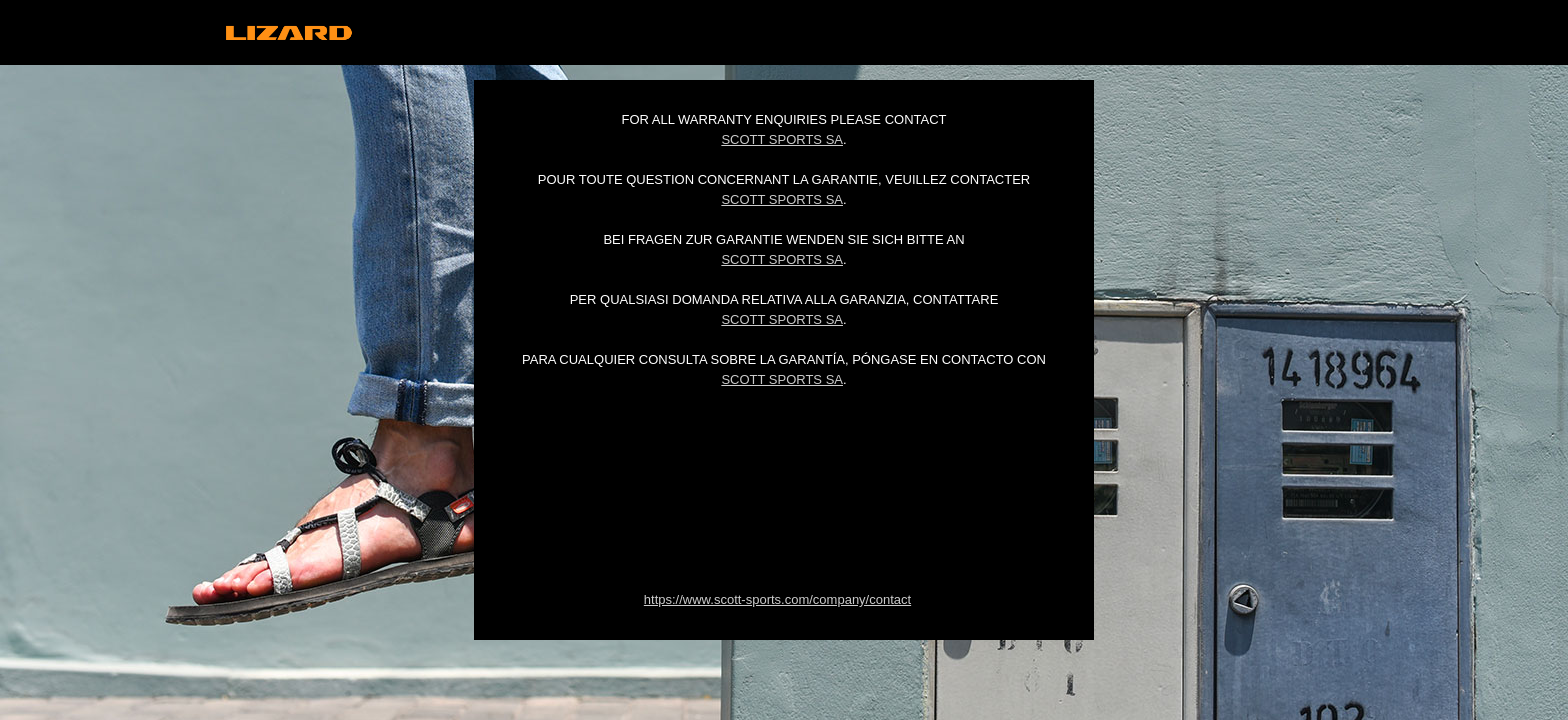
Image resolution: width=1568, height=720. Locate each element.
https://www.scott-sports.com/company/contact (777, 599)
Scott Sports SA (782, 139)
